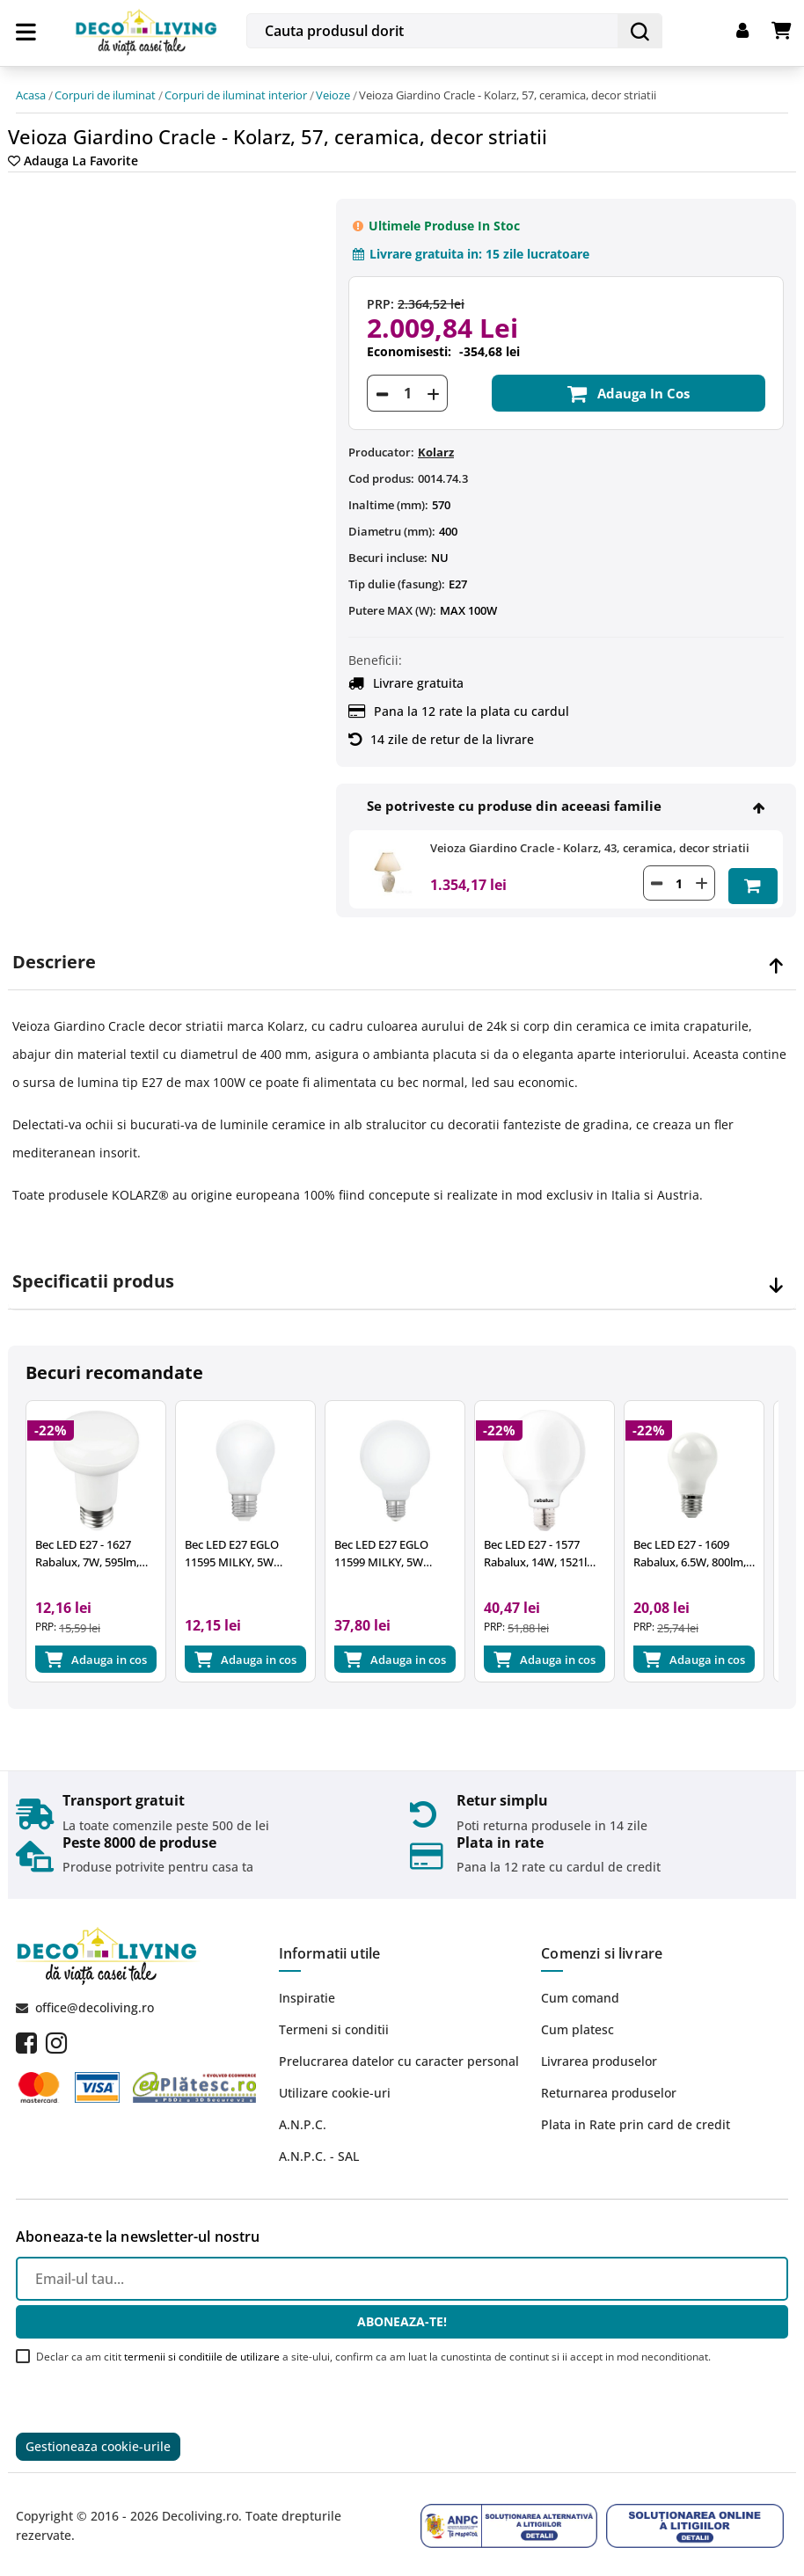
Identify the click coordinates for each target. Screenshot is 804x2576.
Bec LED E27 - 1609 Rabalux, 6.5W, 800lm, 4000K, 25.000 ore (721, 1548)
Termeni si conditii (334, 2023)
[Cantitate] (407, 382)
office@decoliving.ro (94, 2001)
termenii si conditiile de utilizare (202, 2350)
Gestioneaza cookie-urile (98, 2442)
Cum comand (580, 1991)
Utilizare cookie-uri (335, 2086)
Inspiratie (307, 1991)
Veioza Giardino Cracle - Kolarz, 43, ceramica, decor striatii (589, 837)
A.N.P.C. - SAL (319, 2150)
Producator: (381, 441)
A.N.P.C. (302, 2118)
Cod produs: (381, 468)
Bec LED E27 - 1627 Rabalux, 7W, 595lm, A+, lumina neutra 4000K (96, 1548)
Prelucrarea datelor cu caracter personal (399, 2055)
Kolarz (436, 441)
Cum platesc (577, 2023)
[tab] (402, 949)
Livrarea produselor (599, 2055)
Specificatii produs (93, 1268)
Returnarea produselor (608, 2086)
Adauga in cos (628, 382)
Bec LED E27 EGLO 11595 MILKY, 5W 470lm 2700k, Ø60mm (256, 1548)
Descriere (54, 949)
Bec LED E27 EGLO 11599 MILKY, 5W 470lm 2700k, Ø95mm (414, 1548)
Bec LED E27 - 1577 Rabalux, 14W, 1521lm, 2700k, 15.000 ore (566, 1548)
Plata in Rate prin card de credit (635, 2118)
